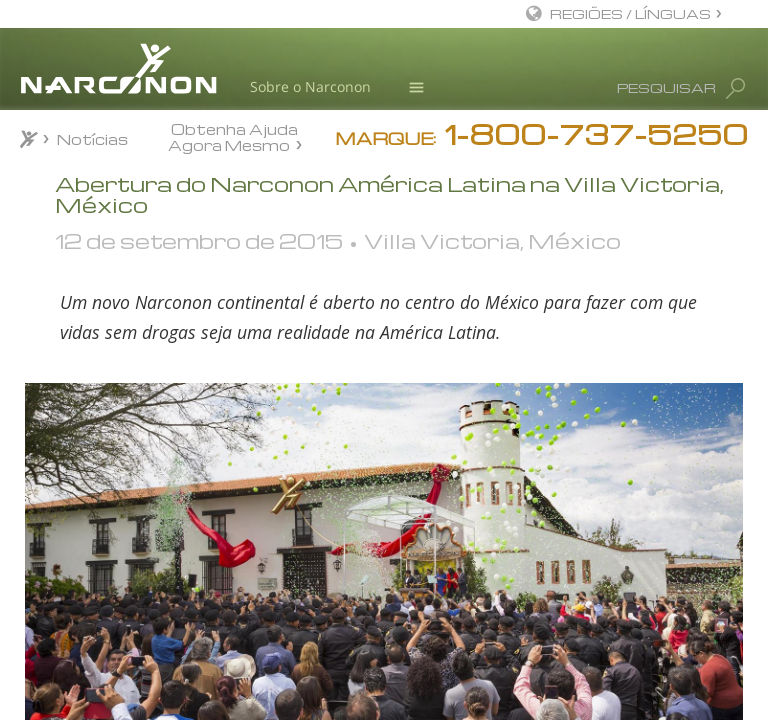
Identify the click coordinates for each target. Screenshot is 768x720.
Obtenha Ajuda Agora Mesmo (233, 136)
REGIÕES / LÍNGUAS (630, 13)
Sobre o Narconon (310, 86)
